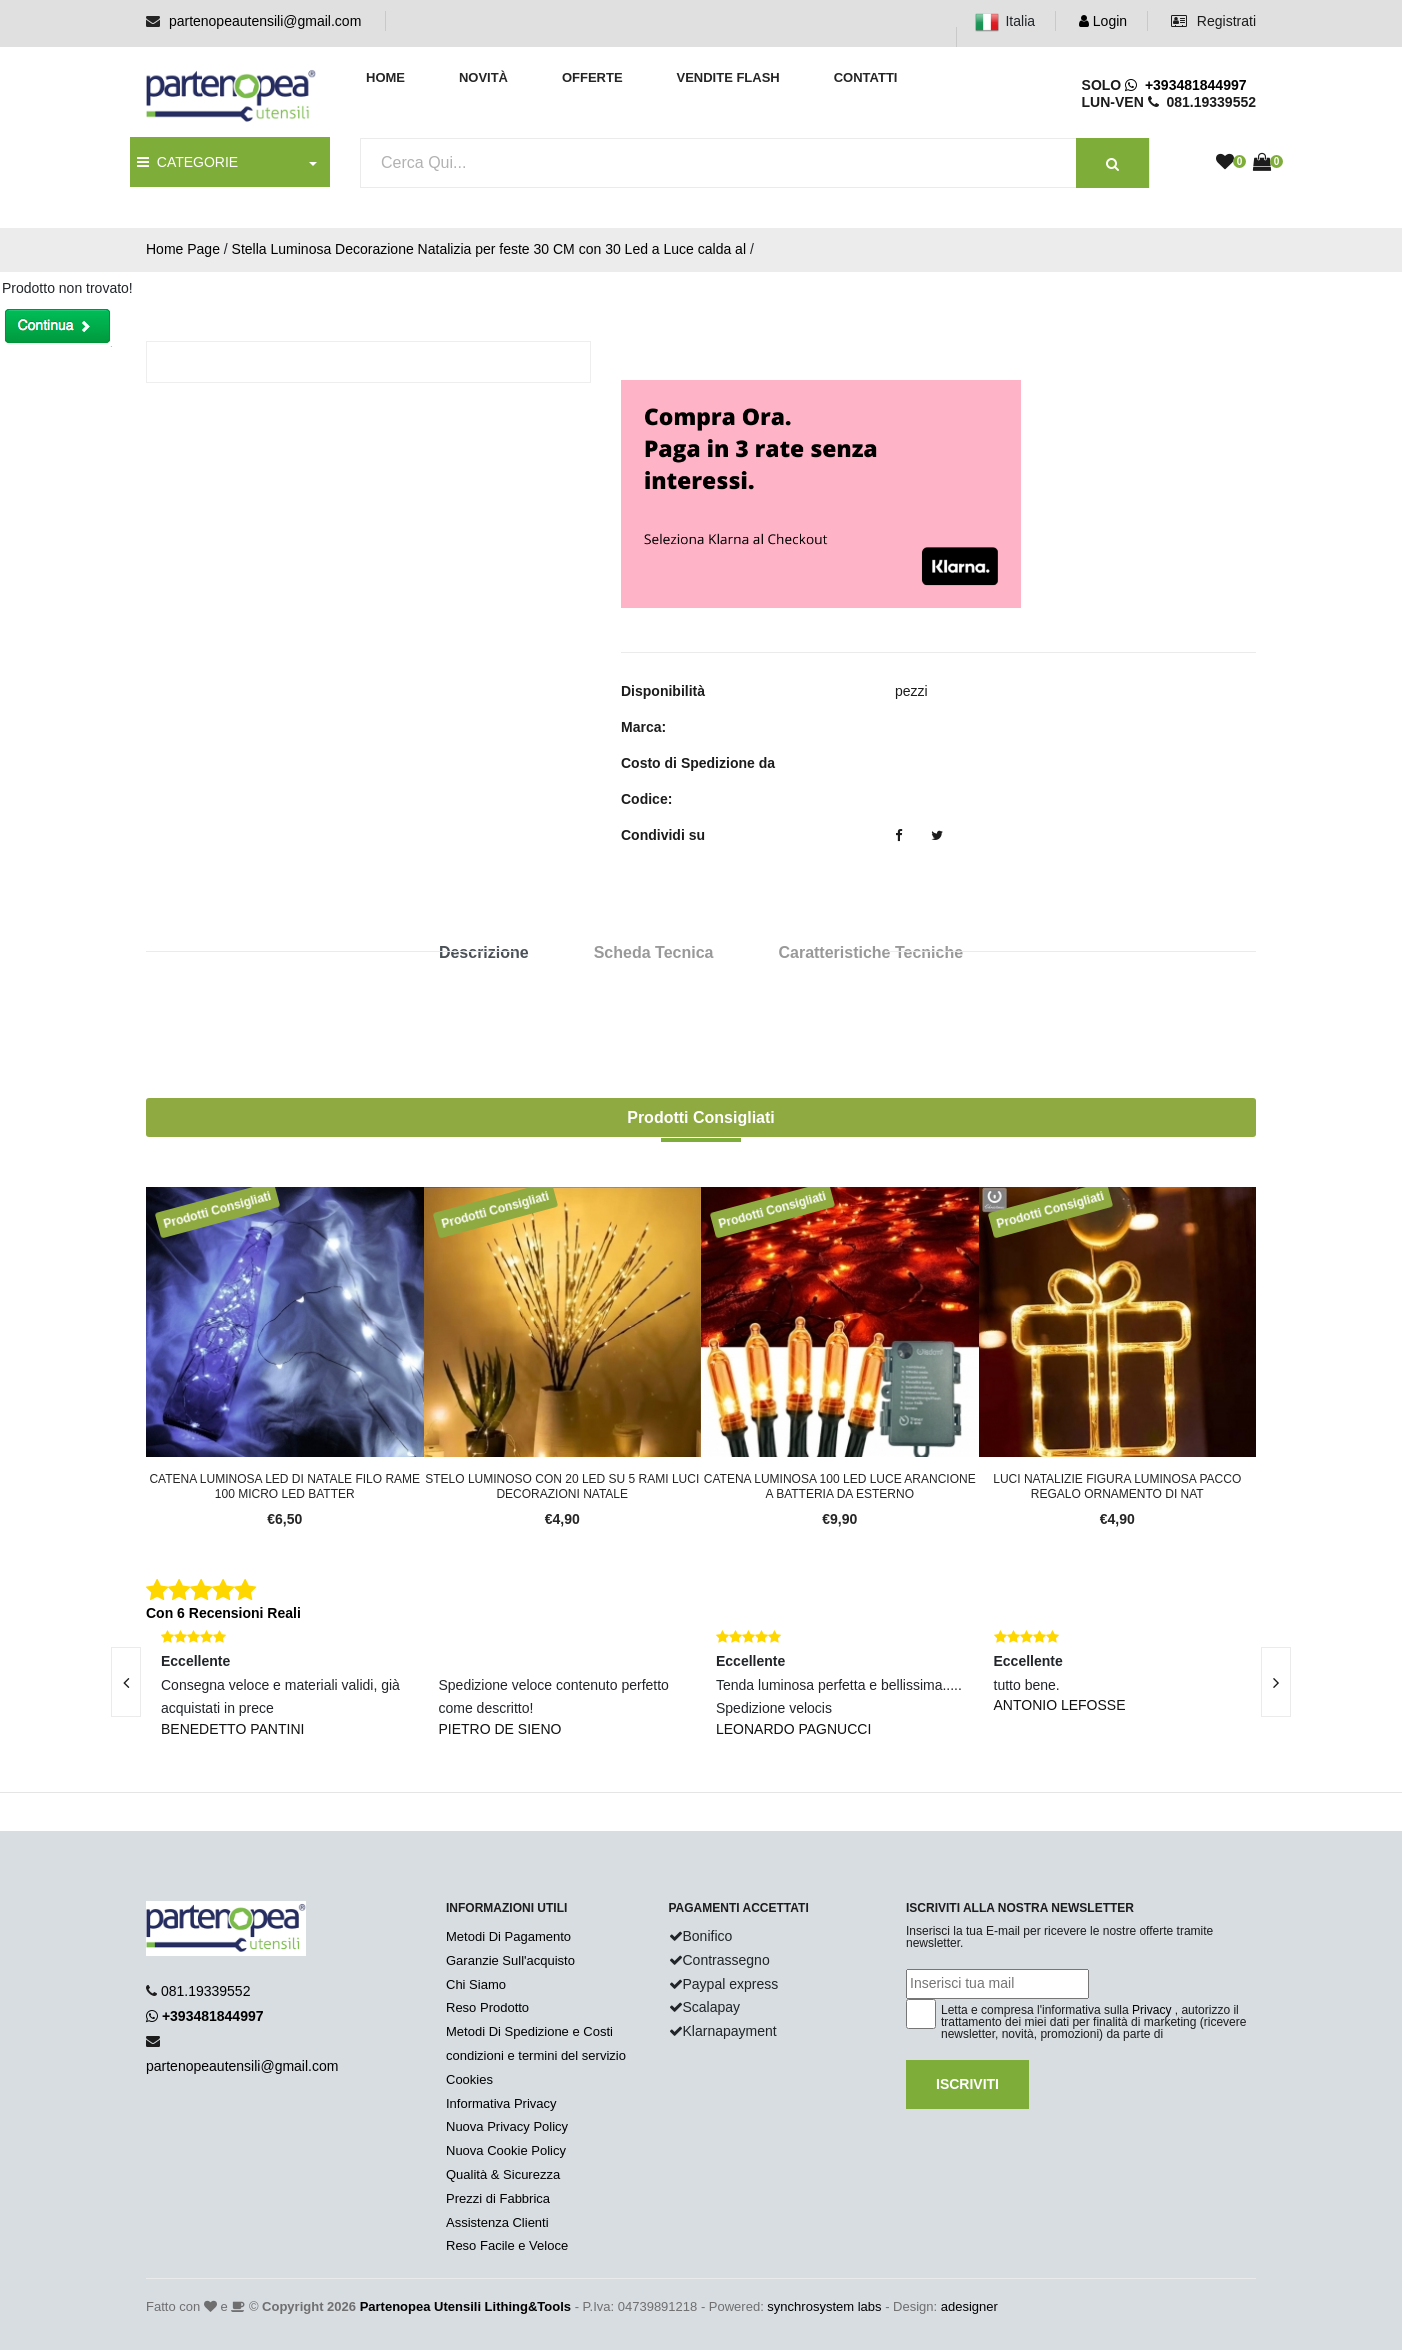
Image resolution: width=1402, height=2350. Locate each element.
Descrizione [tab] (484, 952)
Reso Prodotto (487, 2007)
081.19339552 (206, 1991)
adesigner (969, 2306)
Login (1103, 21)
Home (385, 77)
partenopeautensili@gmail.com (265, 21)
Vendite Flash (727, 77)
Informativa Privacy (501, 2103)
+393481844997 (1185, 85)
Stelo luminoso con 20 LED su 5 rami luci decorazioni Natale (562, 1486)
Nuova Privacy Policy (507, 2126)
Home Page (183, 249)
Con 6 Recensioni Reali (223, 1613)
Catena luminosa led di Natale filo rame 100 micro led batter (284, 1486)
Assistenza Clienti (497, 2222)
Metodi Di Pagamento (508, 1936)
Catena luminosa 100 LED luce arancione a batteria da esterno (840, 1486)
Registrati (1213, 21)
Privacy (1151, 2010)
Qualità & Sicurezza (503, 2174)
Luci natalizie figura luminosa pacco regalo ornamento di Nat (1117, 1486)
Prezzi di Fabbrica (498, 2198)
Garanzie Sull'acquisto (510, 1960)
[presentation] (126, 1682)
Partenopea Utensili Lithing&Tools (465, 2306)
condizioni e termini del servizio (536, 2055)
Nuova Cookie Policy (506, 2150)
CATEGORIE (187, 162)
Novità (483, 77)
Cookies (469, 2079)
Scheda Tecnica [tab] (654, 952)
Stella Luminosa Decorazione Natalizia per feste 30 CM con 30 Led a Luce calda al (489, 249)
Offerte (592, 77)
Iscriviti (967, 2084)
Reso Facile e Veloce (507, 2245)
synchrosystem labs (824, 2306)
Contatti (866, 77)
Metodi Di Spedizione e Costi (529, 2031)
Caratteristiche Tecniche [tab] (870, 952)
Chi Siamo (476, 1984)
